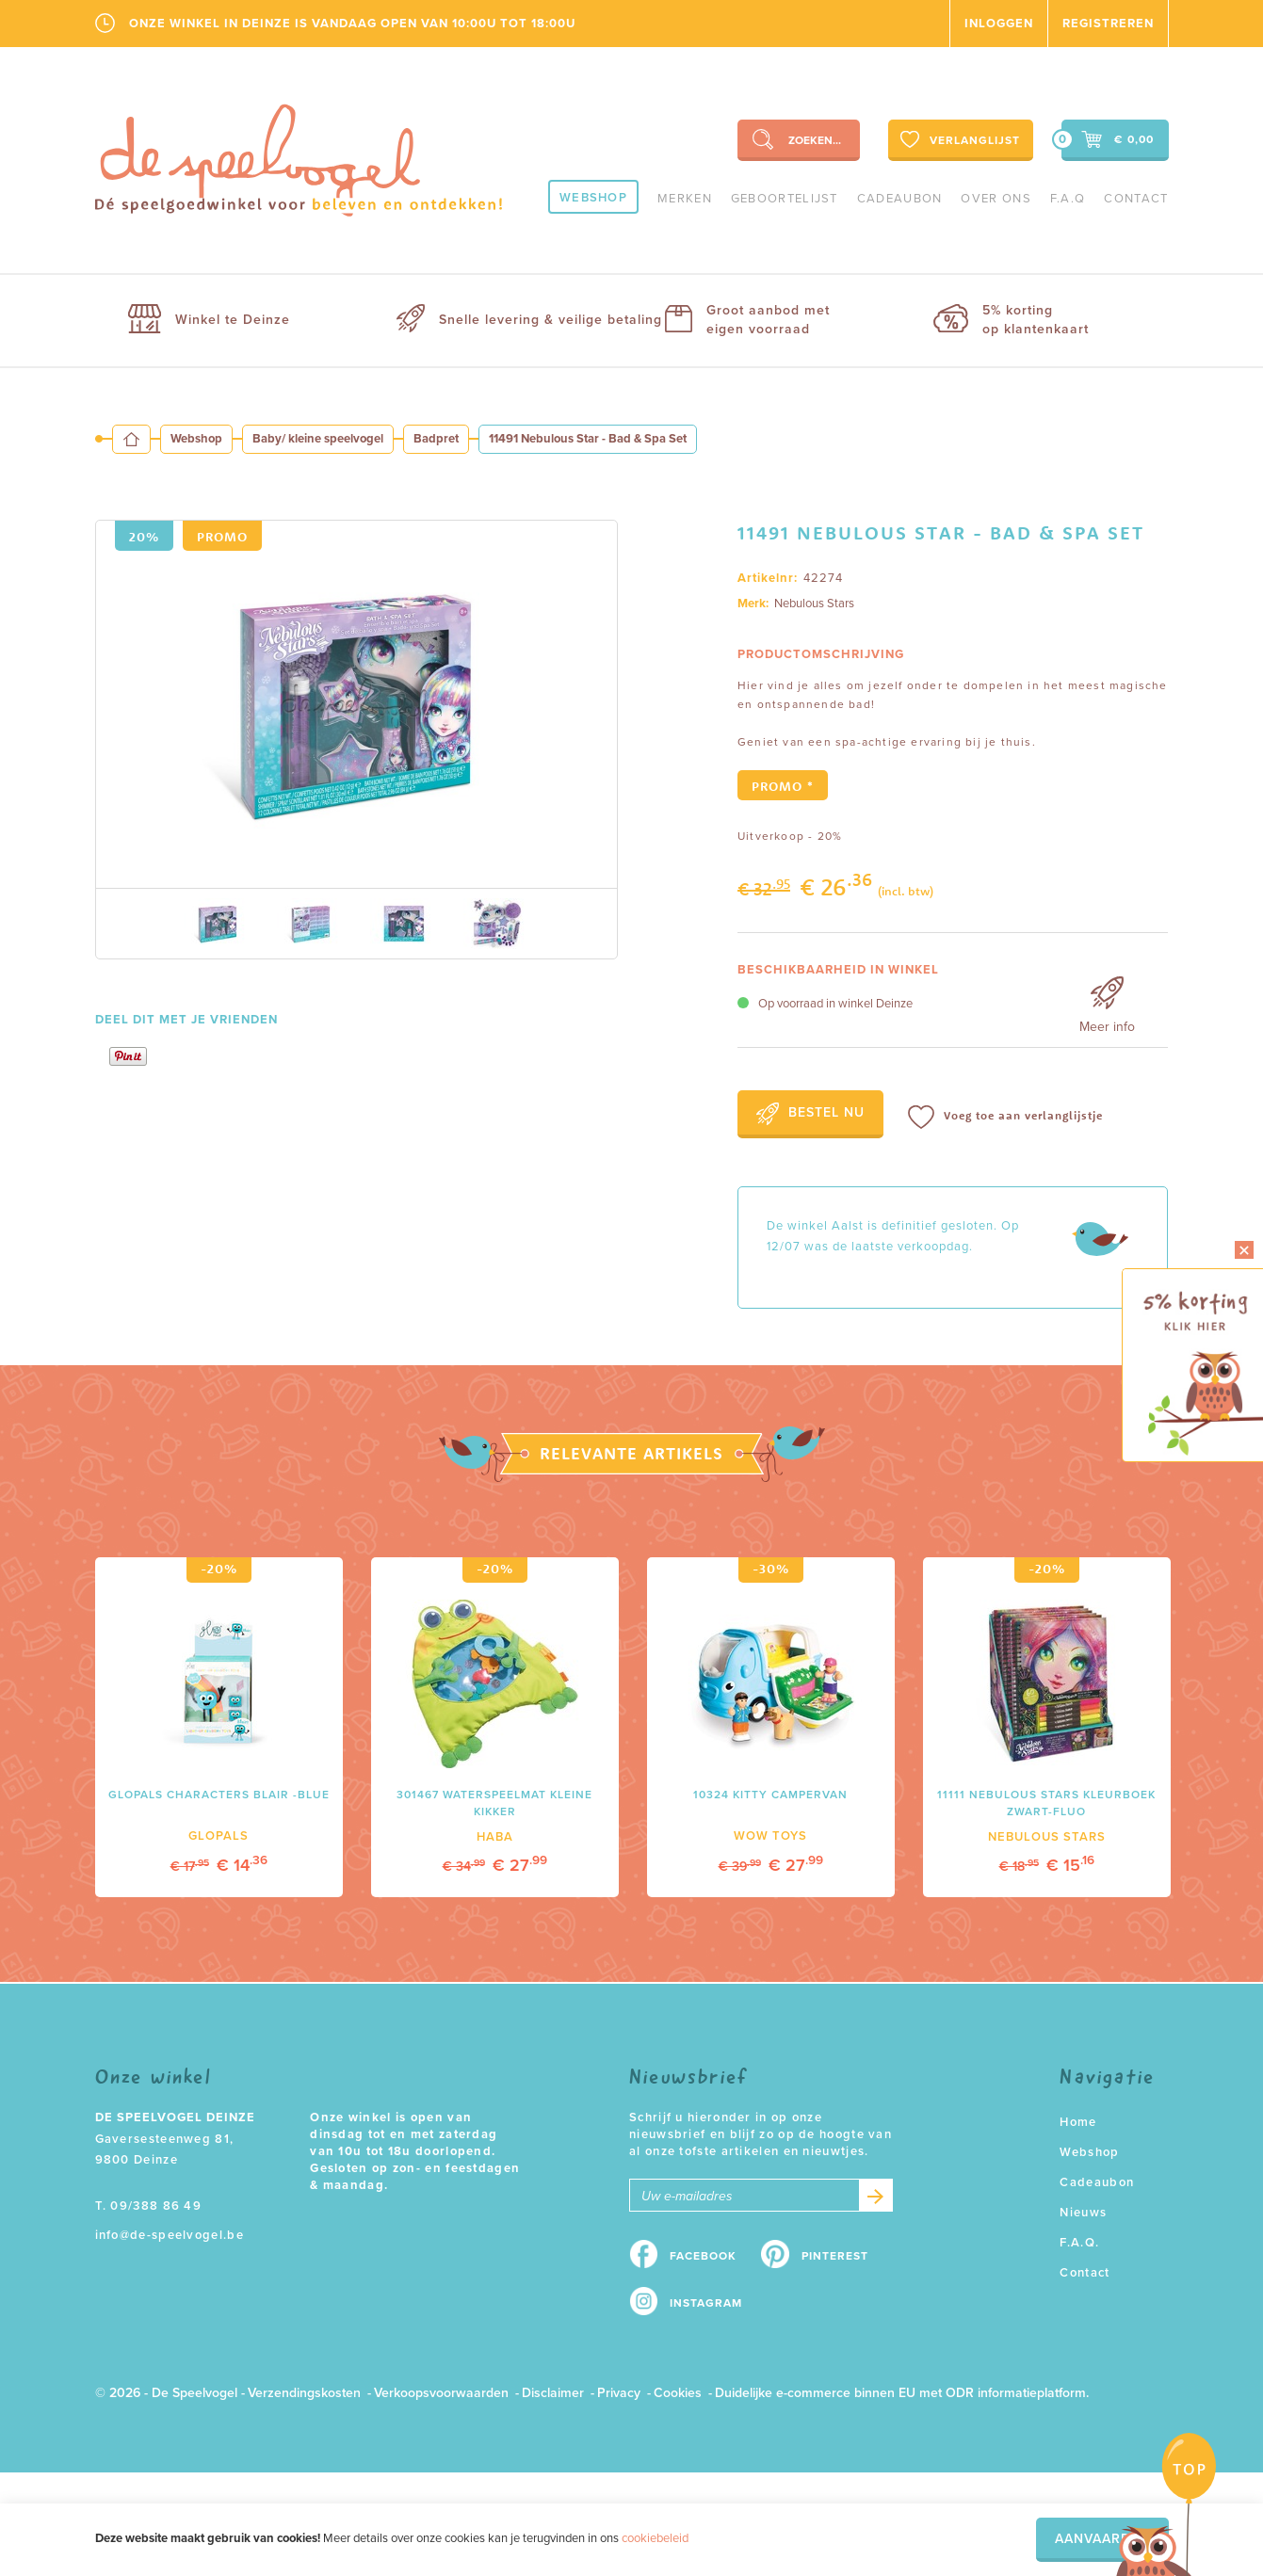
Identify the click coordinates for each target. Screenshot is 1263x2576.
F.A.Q (1068, 198)
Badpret (436, 438)
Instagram (706, 2303)
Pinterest (835, 2255)
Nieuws (1083, 2212)
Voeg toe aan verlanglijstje (1005, 1117)
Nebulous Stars (814, 603)
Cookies (678, 2393)
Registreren (1108, 23)
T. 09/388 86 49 (148, 2206)
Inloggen (998, 23)
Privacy (618, 2393)
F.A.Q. (1079, 2242)
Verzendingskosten (304, 2393)
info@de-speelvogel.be (169, 2235)
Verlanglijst (958, 139)
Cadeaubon (900, 198)
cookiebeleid (655, 2538)
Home (1078, 2122)
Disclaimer (553, 2393)
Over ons (995, 198)
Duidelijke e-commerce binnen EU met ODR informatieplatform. (902, 2393)
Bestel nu (810, 1114)
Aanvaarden (1102, 2539)
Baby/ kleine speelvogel (317, 438)
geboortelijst (784, 198)
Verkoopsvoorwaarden (441, 2393)
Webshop (593, 197)
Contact (1136, 198)
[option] (356, 704)
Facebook (703, 2255)
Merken (684, 198)
